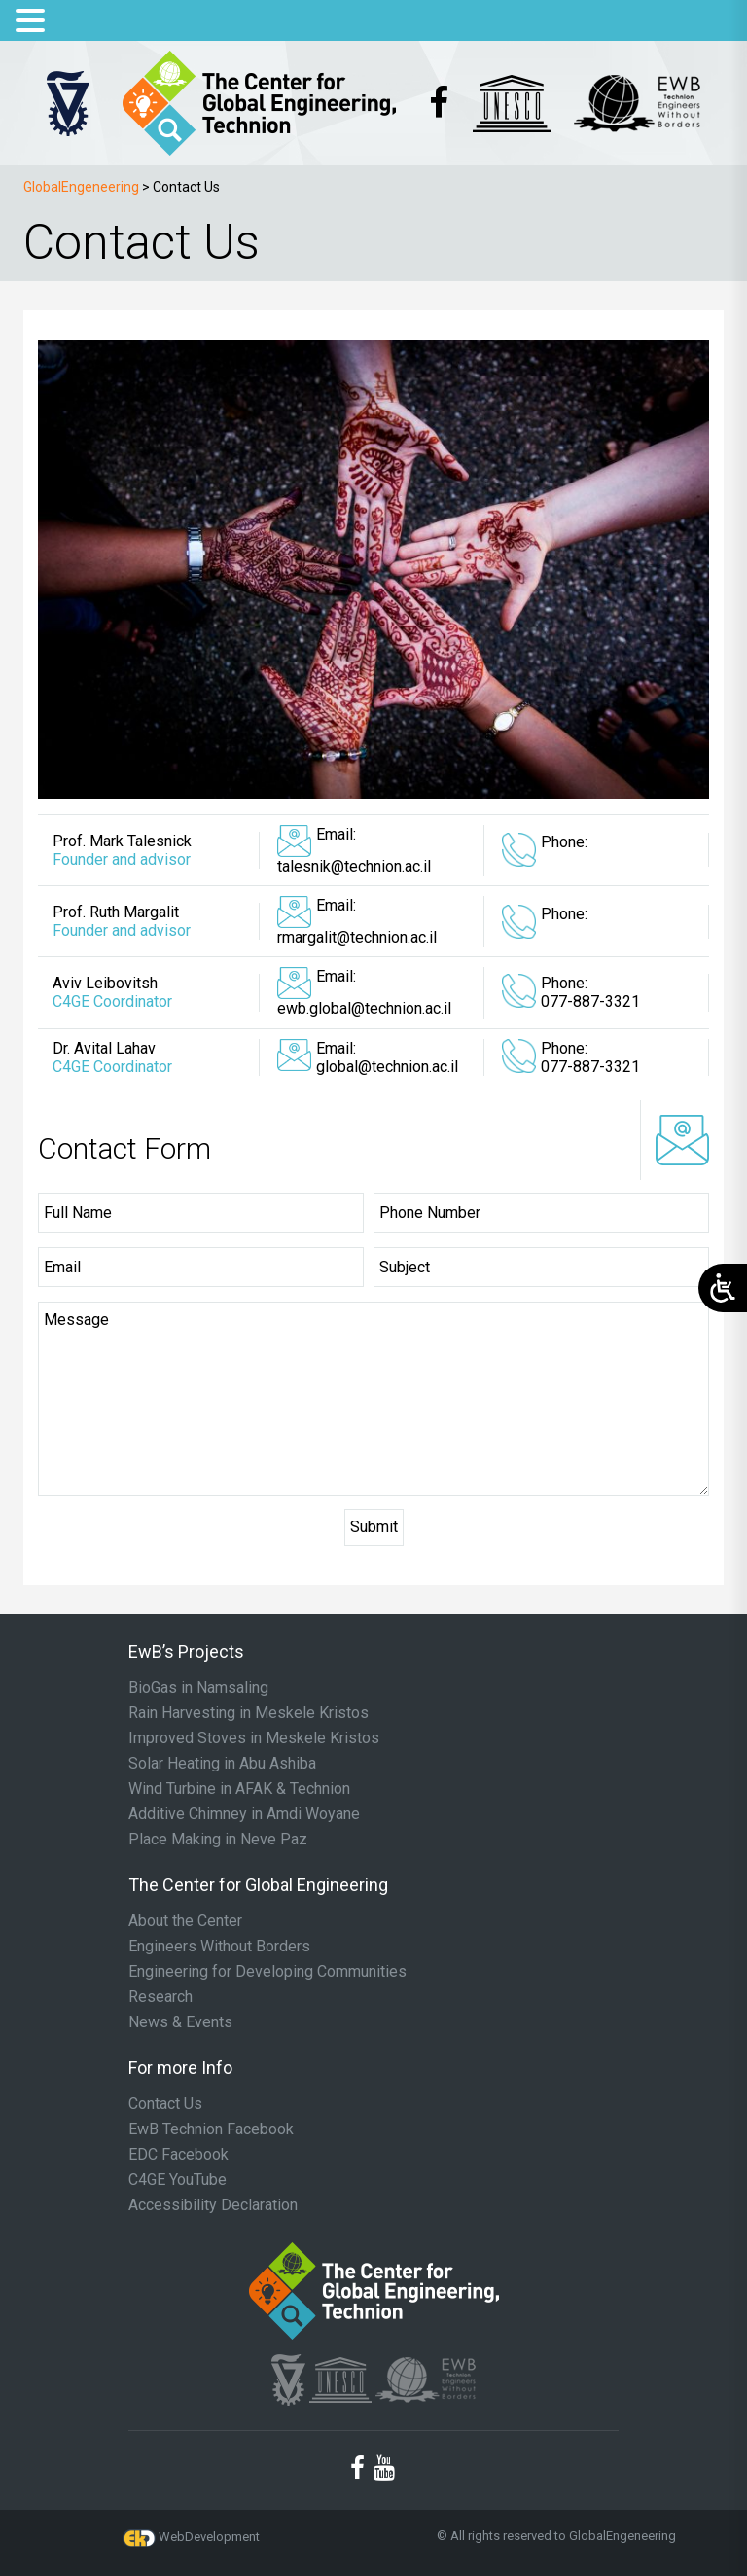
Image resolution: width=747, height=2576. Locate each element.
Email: (336, 834)
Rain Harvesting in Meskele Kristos (248, 1713)
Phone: (564, 842)
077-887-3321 (590, 1001)
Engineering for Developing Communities (267, 1972)
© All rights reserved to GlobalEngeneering (556, 2535)
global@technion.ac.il (387, 1066)
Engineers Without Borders (219, 1946)
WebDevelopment (209, 2536)
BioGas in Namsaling (198, 1688)
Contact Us (165, 2104)
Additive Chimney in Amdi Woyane (244, 1814)
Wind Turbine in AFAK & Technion (239, 1789)
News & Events (180, 2022)
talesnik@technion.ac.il (354, 866)
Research (160, 1997)
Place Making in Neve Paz (217, 1839)
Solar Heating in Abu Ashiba (222, 1763)
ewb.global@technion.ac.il (364, 1008)
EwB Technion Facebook (211, 2129)
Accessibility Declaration (213, 2205)
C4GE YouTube (177, 2180)
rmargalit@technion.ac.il (357, 937)
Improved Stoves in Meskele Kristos (253, 1738)
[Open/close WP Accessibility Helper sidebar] (722, 1288)
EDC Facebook (178, 2155)
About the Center (185, 1921)
